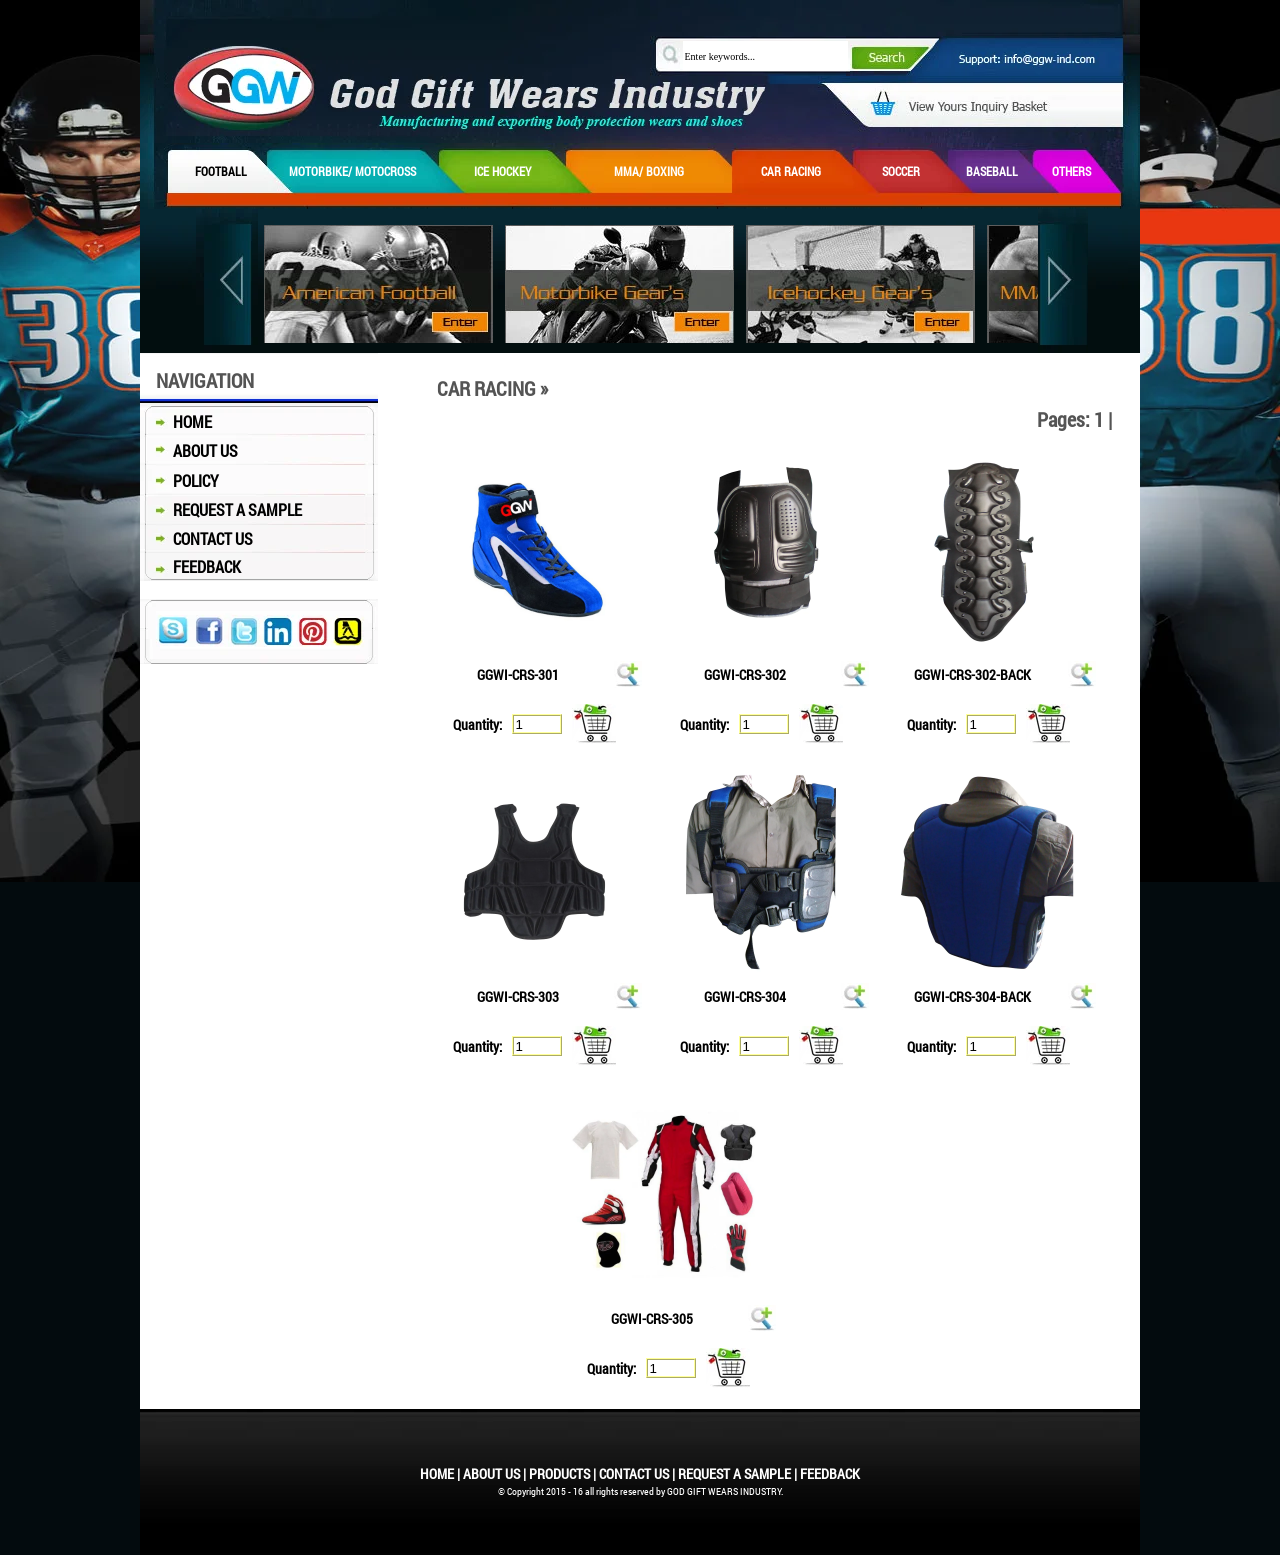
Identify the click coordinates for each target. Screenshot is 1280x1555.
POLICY (179, 480)
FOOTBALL (221, 171)
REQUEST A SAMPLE (221, 509)
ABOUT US (189, 450)
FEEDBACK (190, 566)
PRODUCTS (559, 1473)
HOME (176, 421)
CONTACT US (196, 538)
